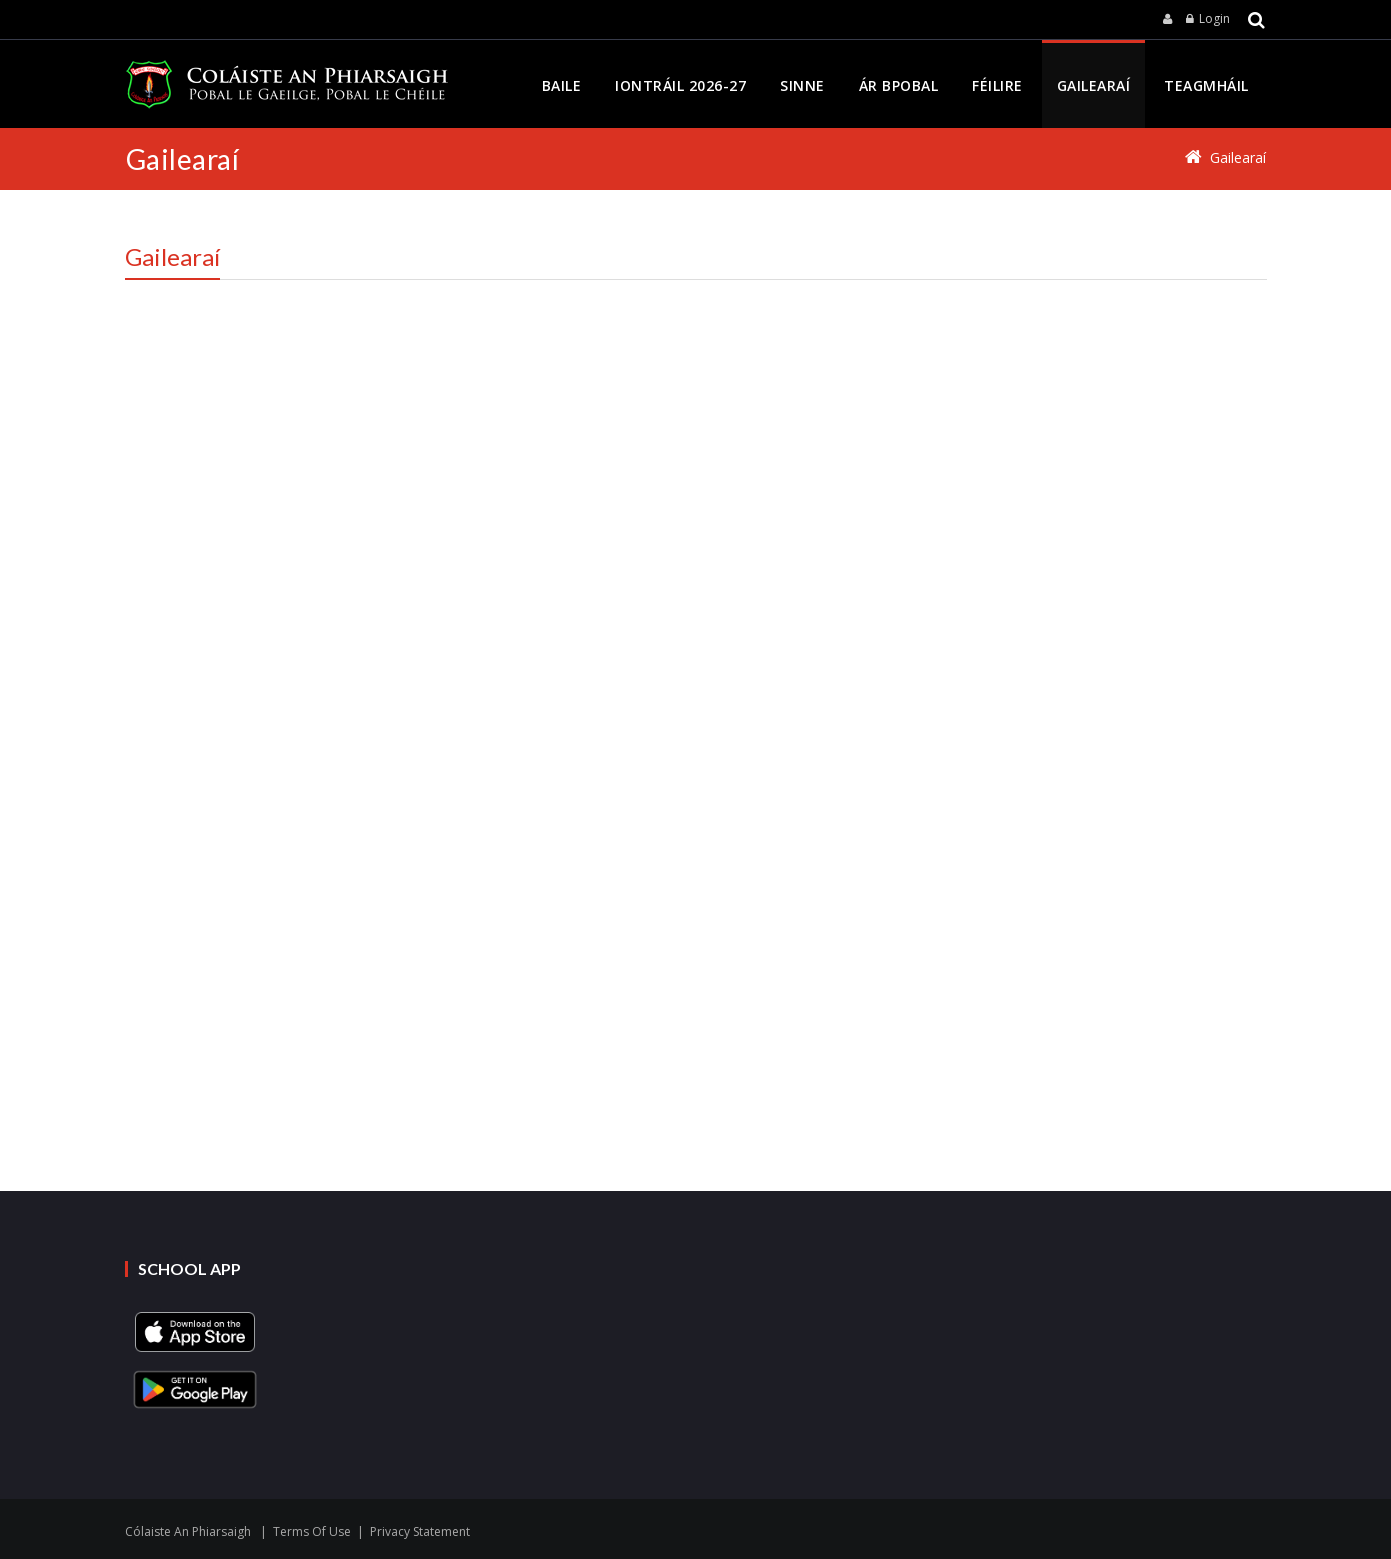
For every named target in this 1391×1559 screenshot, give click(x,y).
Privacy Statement (420, 1531)
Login (1214, 18)
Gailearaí (1238, 157)
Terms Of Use (312, 1531)
